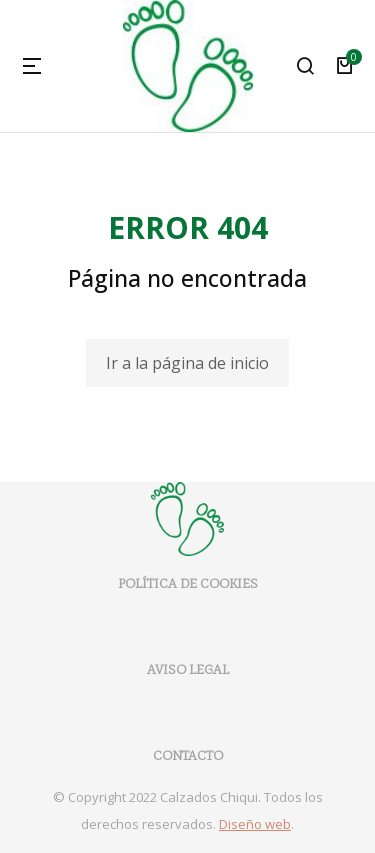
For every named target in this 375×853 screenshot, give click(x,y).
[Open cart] (345, 66)
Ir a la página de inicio (187, 363)
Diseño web (255, 824)
